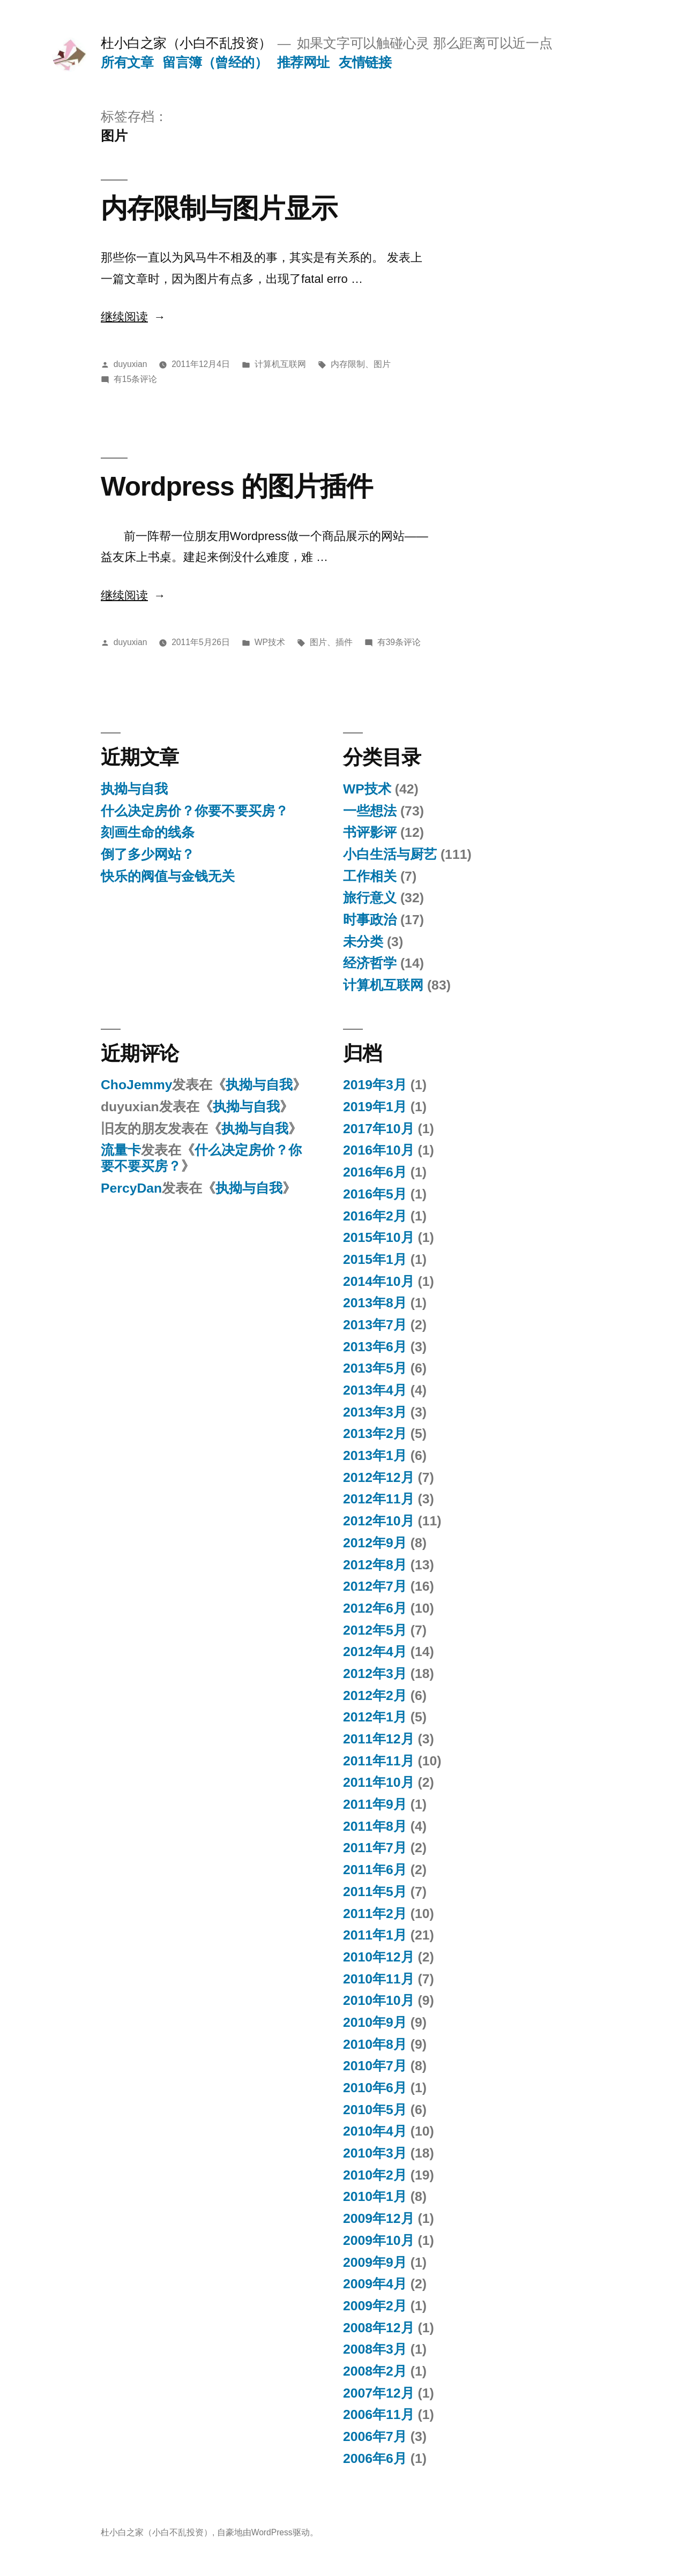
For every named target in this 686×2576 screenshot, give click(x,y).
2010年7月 (375, 2065)
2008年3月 (375, 2349)
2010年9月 (375, 2022)
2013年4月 (375, 1390)
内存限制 (348, 364)
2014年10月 (378, 1281)
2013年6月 (375, 1346)
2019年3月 (375, 1084)
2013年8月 (375, 1303)
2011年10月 (378, 1782)
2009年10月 (378, 2240)
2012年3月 (375, 1673)
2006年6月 (375, 2458)
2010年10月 (378, 2000)
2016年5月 (375, 1194)
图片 (382, 364)
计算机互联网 (280, 364)
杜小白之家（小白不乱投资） (186, 43)
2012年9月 (375, 1543)
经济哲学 (370, 963)
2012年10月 (378, 1521)
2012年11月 (378, 1499)
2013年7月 (375, 1324)
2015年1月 (375, 1259)
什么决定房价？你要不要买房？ (194, 811)
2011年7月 (375, 1847)
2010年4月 (375, 2131)
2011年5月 (375, 1891)
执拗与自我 (134, 789)
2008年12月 (378, 2327)
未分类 (363, 941)
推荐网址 (303, 62)
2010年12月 (378, 1957)
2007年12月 (378, 2393)
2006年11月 (378, 2414)
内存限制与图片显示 (219, 208)
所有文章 (127, 62)
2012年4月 (375, 1651)
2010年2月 (375, 2175)
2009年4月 (375, 2284)
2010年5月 (375, 2109)
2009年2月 (375, 2305)
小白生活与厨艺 (390, 854)
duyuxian (130, 364)
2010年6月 (375, 2087)
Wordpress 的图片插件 (236, 486)
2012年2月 (375, 1695)
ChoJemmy (136, 1084)
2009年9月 (375, 2262)
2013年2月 (375, 1433)
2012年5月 (375, 1630)
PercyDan (131, 1188)
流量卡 (121, 1150)
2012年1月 (375, 1717)
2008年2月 (375, 2371)
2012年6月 (375, 1608)
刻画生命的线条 (148, 832)
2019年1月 (375, 1106)
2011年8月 (375, 1826)
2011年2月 (375, 1913)
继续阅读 (132, 317)
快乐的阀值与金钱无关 (168, 876)
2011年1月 (375, 1935)
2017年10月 (378, 1128)
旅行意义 (370, 897)
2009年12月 (378, 2218)
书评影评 (370, 832)
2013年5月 (375, 1368)
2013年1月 (375, 1455)
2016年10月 (378, 1150)
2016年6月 (375, 1172)
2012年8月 (375, 1564)
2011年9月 (375, 1804)
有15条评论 (135, 379)
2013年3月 (375, 1412)
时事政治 (370, 919)
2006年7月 (375, 2436)
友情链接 (365, 62)
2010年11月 (378, 1979)
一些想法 (370, 811)
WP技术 (270, 642)
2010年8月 (375, 2044)
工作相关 (370, 876)
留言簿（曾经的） (214, 62)
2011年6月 (375, 1869)
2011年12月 (378, 1739)
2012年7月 (375, 1586)
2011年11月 (378, 1761)
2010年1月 (375, 2196)
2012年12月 (378, 1477)
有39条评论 (399, 642)
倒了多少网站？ (148, 854)
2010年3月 (375, 2153)
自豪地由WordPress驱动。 (267, 2532)
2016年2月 (375, 1216)
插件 (344, 642)
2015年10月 (378, 1237)
